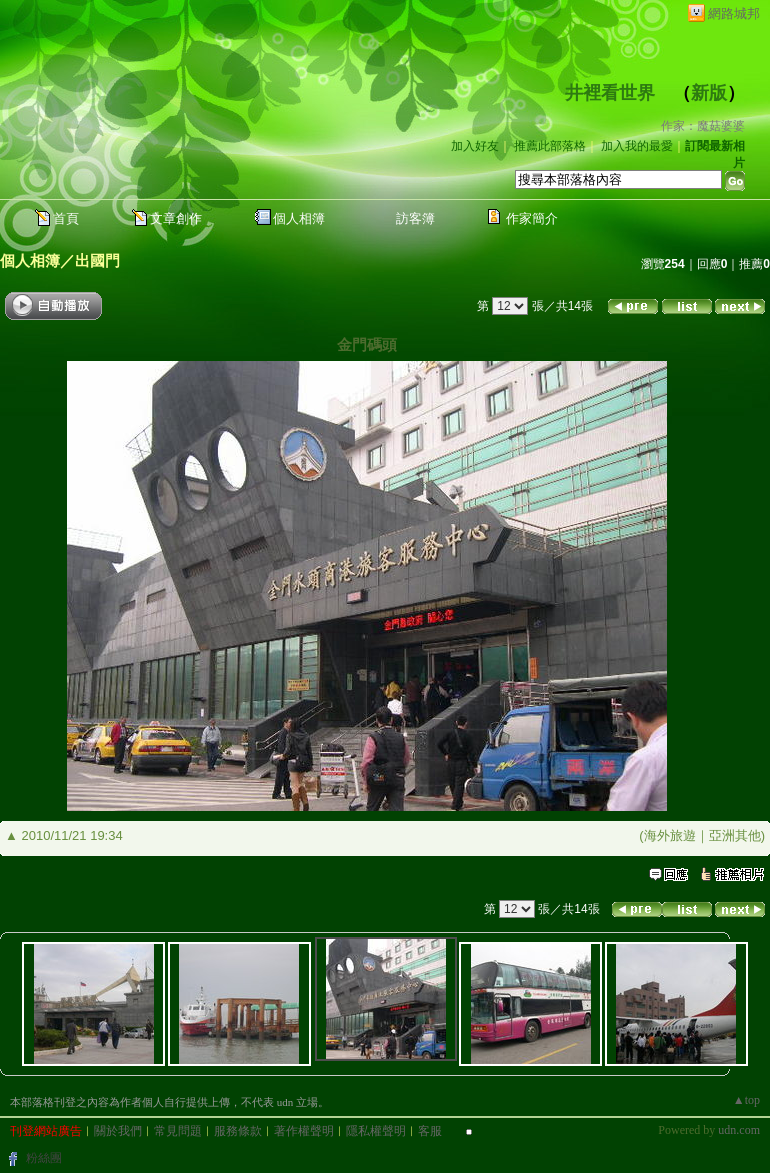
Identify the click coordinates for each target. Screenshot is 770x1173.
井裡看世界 (610, 93)
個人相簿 (299, 218)
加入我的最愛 (637, 146)
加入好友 (475, 146)
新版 (709, 93)
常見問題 (178, 1131)
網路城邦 (734, 13)
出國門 (97, 260)
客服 (430, 1131)
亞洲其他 (735, 835)
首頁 (66, 218)
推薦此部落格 (550, 146)
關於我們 (118, 1131)
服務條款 (238, 1131)
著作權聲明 (304, 1131)
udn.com (739, 1130)
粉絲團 (44, 1158)
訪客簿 (415, 218)
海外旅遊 (670, 835)
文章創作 (176, 218)
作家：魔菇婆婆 (703, 126)
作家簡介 (532, 218)
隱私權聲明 (376, 1131)
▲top (746, 1100)
